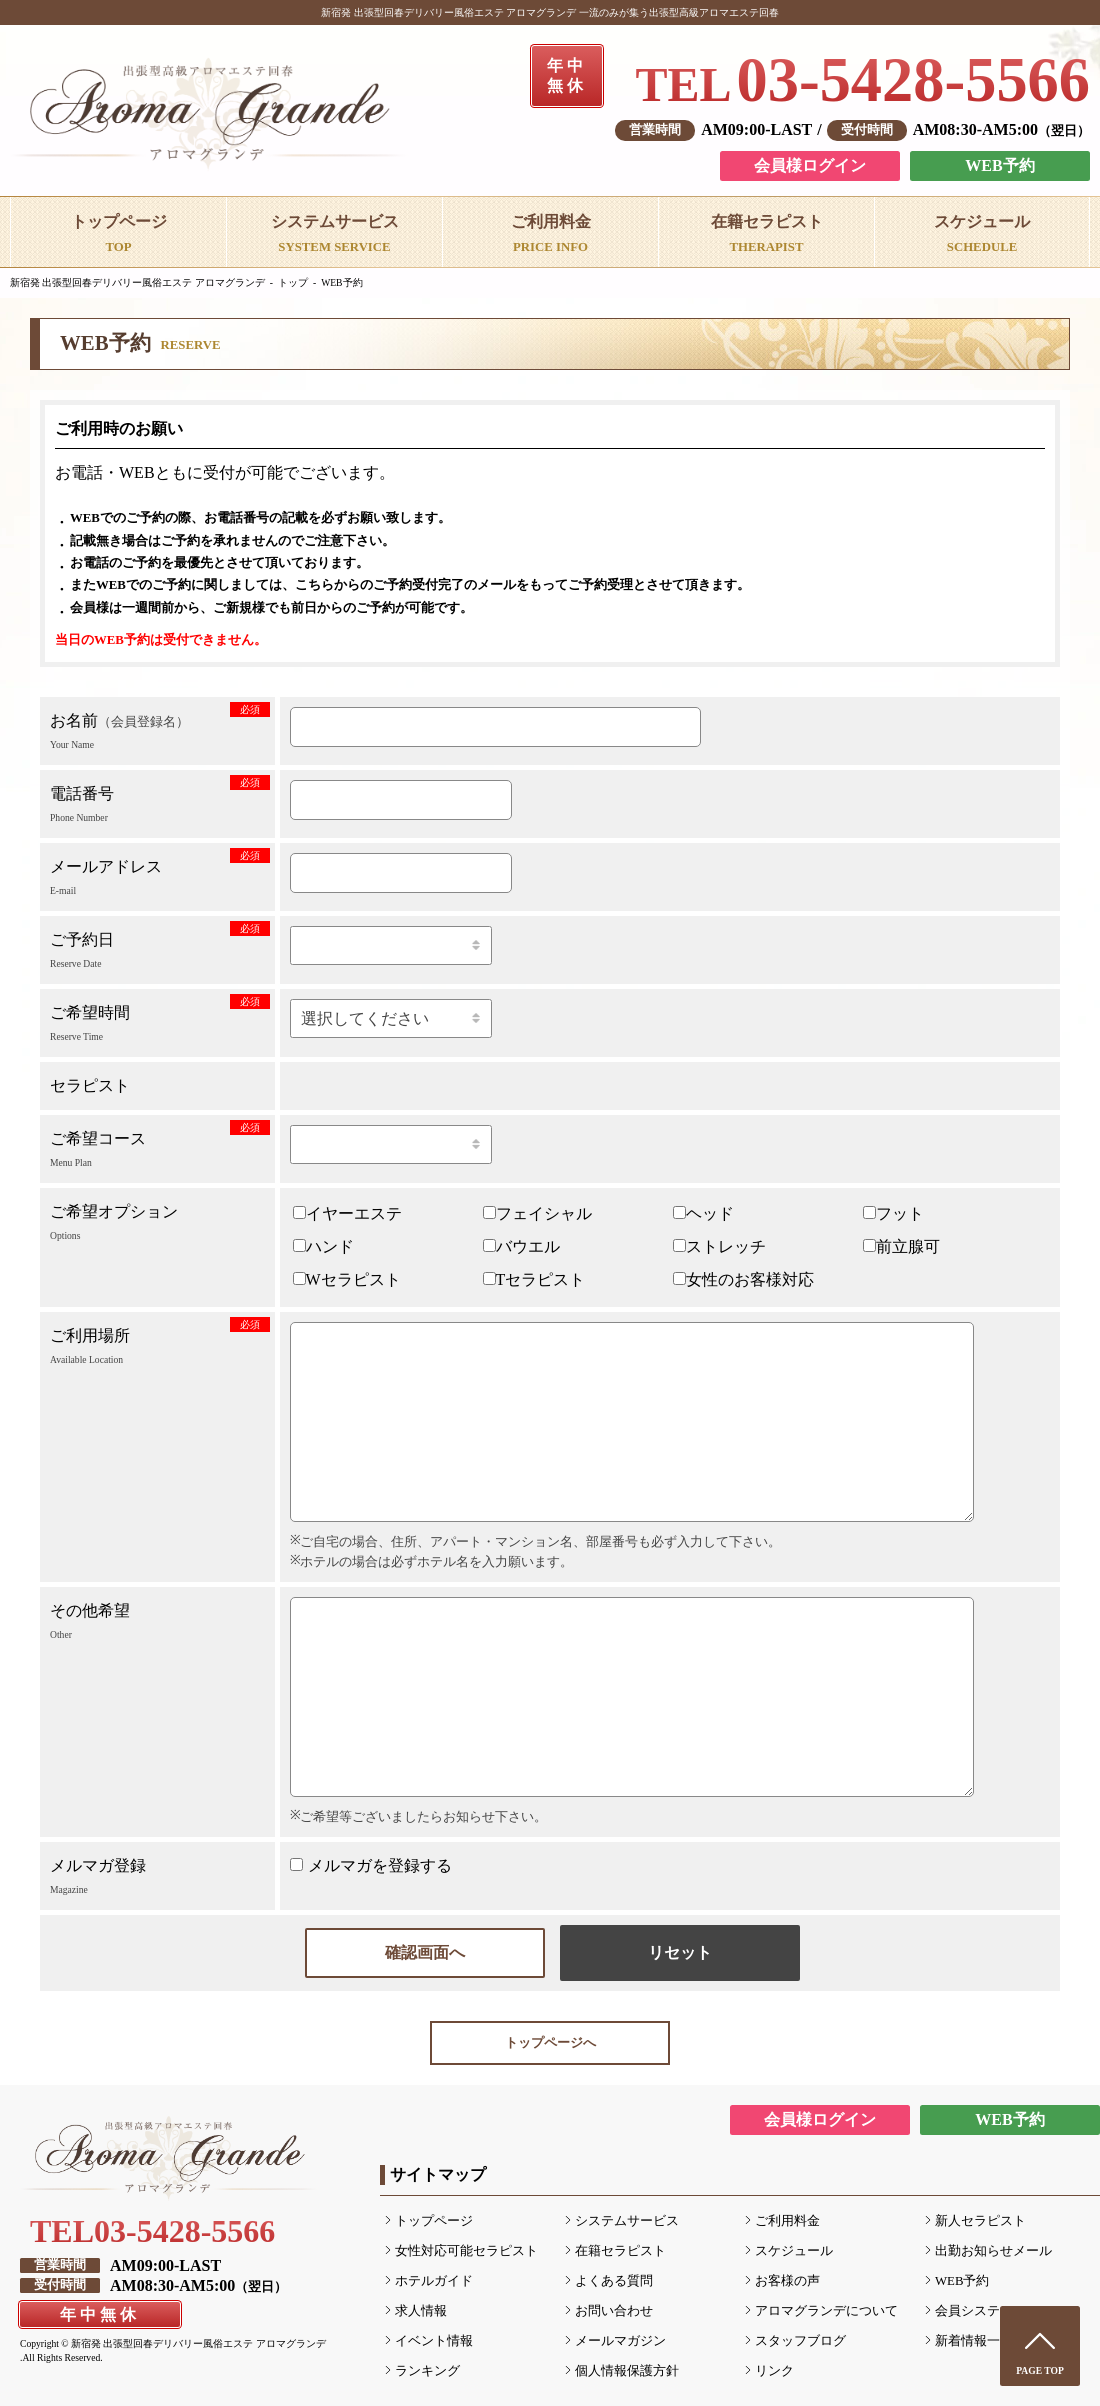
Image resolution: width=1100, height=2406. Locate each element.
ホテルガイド (434, 2281)
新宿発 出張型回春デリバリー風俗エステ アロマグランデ (137, 282)
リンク (774, 2371)
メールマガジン (620, 2341)
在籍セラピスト (620, 2251)
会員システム (974, 2311)
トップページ (434, 2221)
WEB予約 (999, 165)
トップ (293, 282)
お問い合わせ (614, 2311)
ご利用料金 (787, 2221)
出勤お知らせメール (993, 2251)
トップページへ (550, 2043)
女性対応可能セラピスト (466, 2251)
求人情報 (421, 2311)
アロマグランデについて (826, 2311)
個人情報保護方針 (627, 2371)
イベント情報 (434, 2341)
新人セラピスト (980, 2221)
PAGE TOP (1040, 2370)
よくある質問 (614, 2281)
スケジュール (794, 2251)
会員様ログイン (810, 165)
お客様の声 (787, 2281)
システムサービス (627, 2221)
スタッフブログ (800, 2341)
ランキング (427, 2371)
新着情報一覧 (974, 2341)
